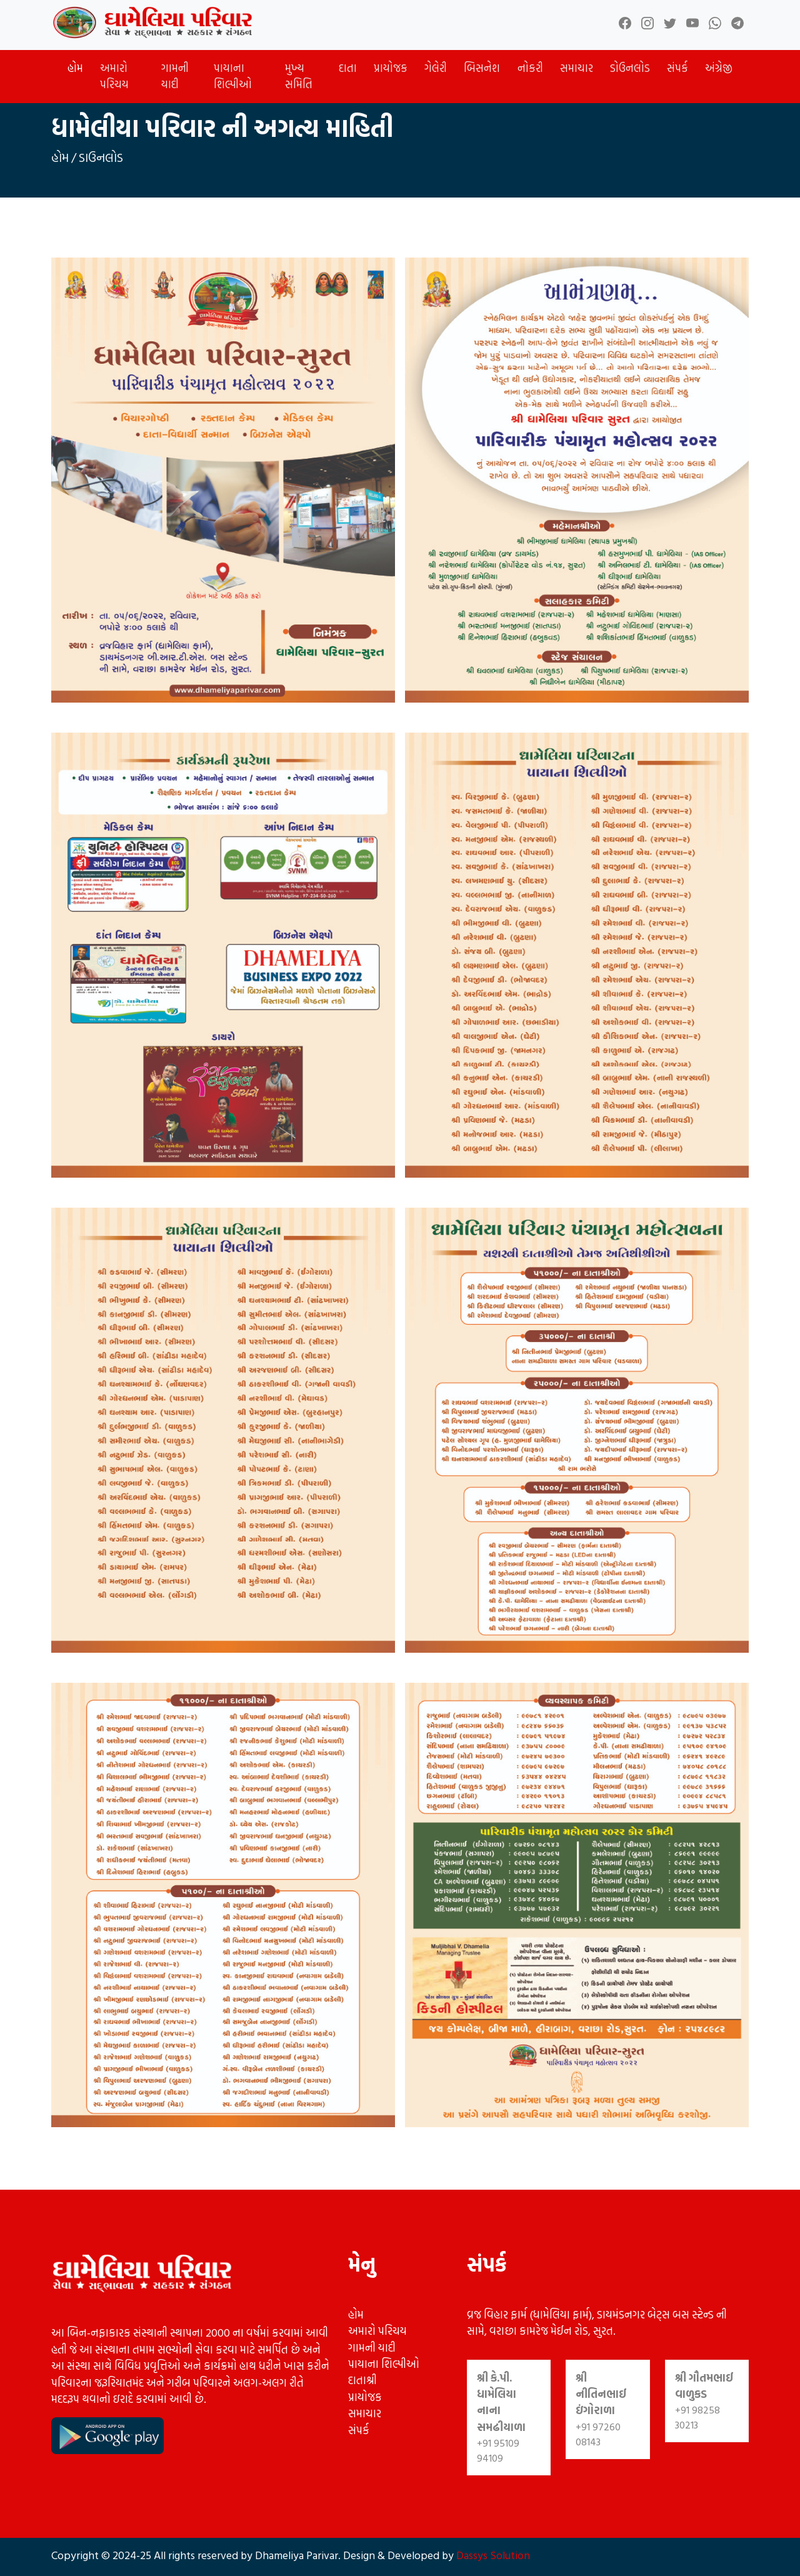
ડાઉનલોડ (101, 157)
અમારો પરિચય (114, 76)
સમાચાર (576, 67)
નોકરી (530, 67)
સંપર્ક (677, 67)
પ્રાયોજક (391, 67)
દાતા (348, 67)
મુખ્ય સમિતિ (298, 76)
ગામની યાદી (175, 76)
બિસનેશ (482, 67)
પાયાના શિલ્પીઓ (233, 76)
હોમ (75, 67)
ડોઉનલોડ (630, 67)
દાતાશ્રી (362, 2380)
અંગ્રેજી (718, 67)
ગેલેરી (435, 67)
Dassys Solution (492, 2555)
